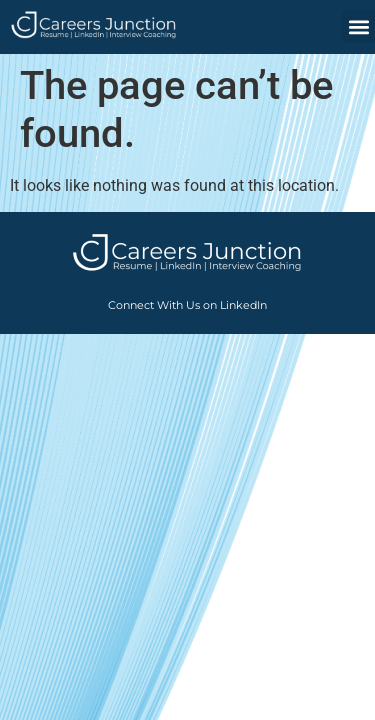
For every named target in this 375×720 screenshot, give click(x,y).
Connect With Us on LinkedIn (187, 305)
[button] (358, 26)
